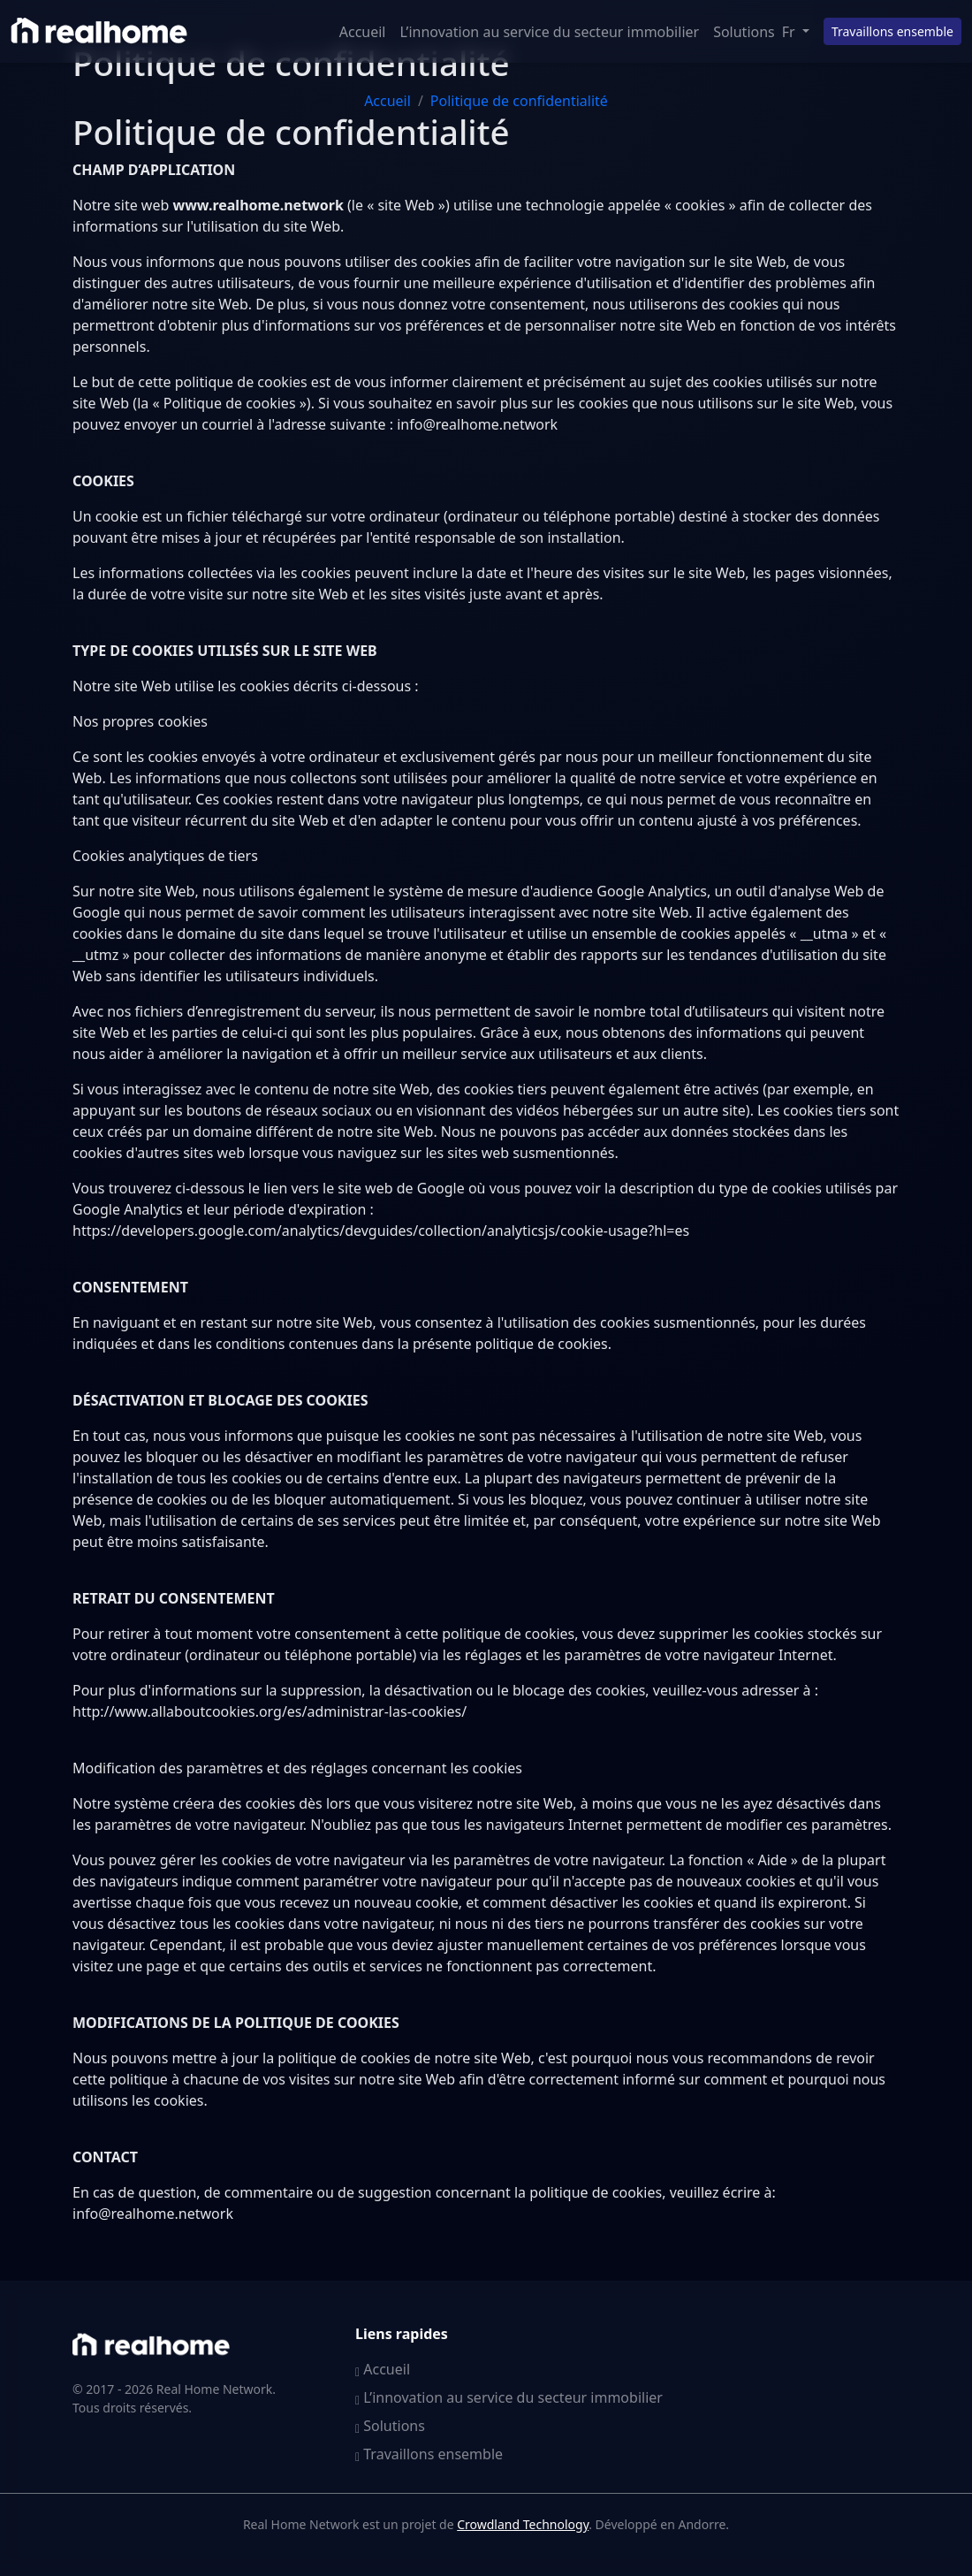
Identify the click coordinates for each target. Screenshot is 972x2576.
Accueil (362, 32)
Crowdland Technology (523, 2524)
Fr (790, 32)
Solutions (744, 32)
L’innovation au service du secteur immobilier (550, 32)
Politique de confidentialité (519, 101)
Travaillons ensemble (892, 31)
